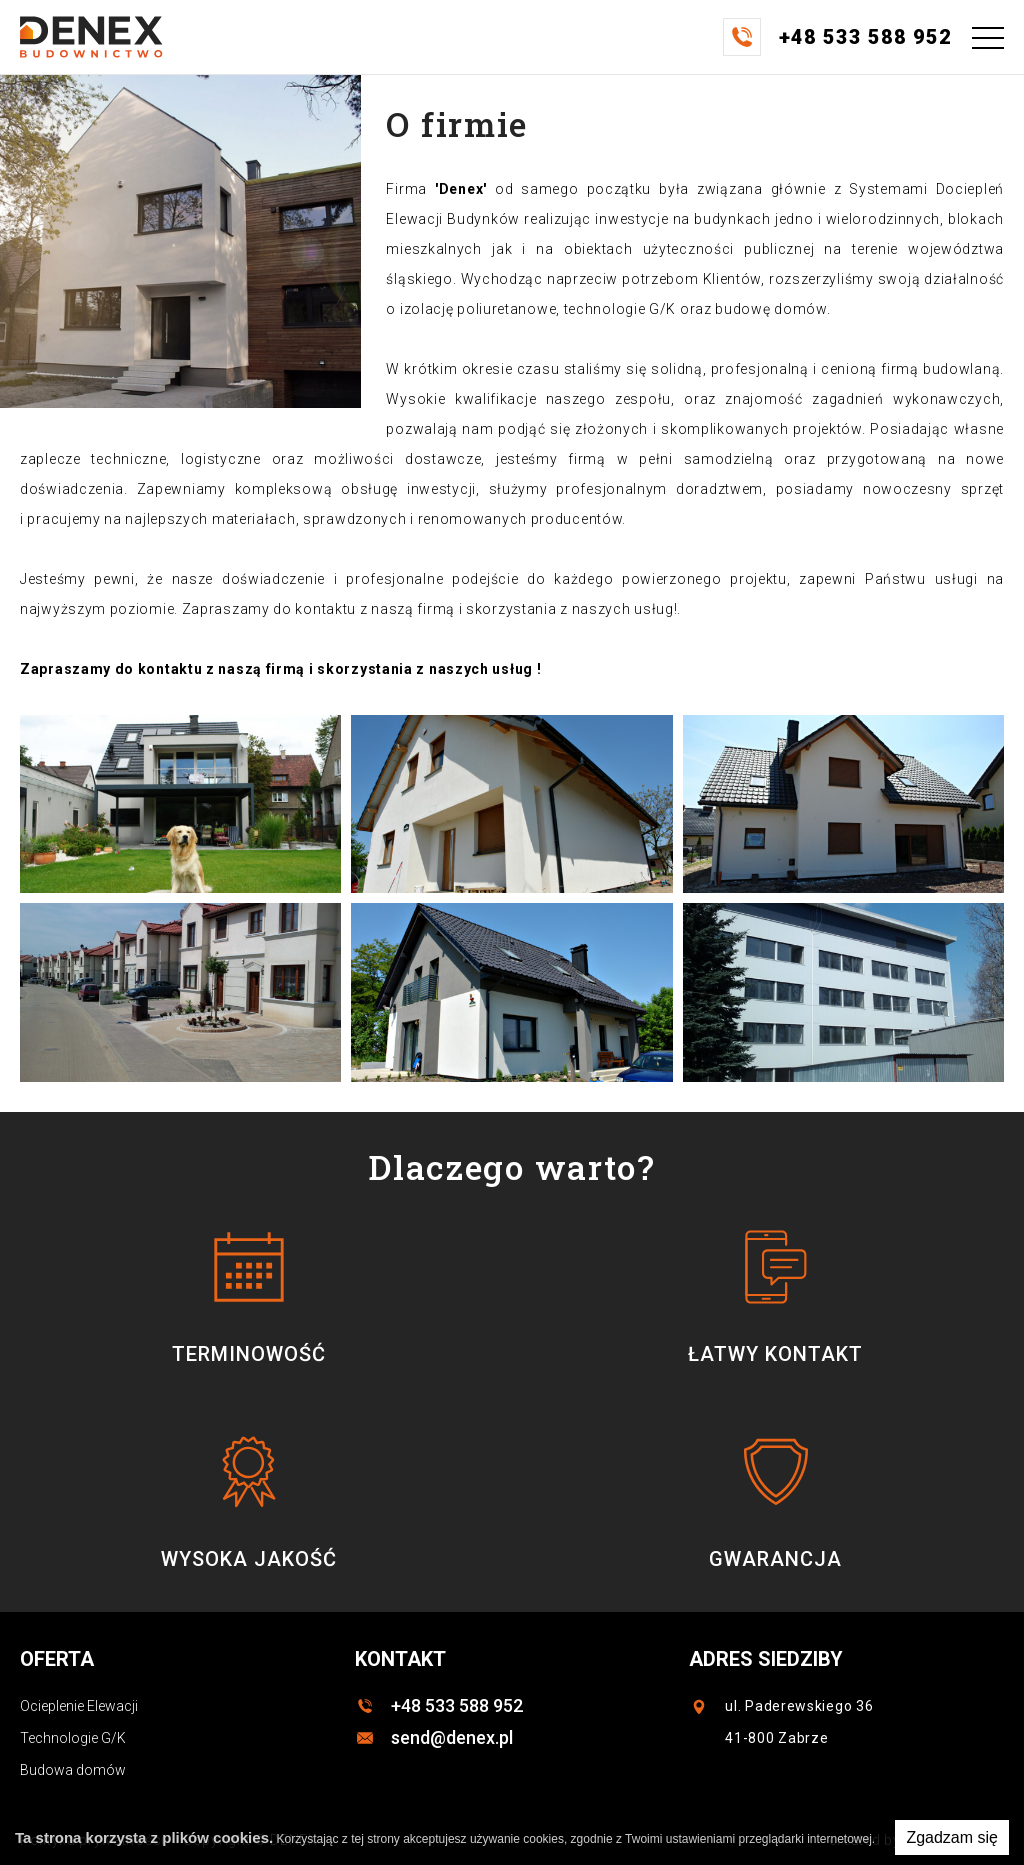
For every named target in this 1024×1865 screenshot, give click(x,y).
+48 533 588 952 (457, 1705)
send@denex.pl (452, 1737)
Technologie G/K (73, 1738)
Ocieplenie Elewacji (79, 1706)
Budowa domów (73, 1770)
